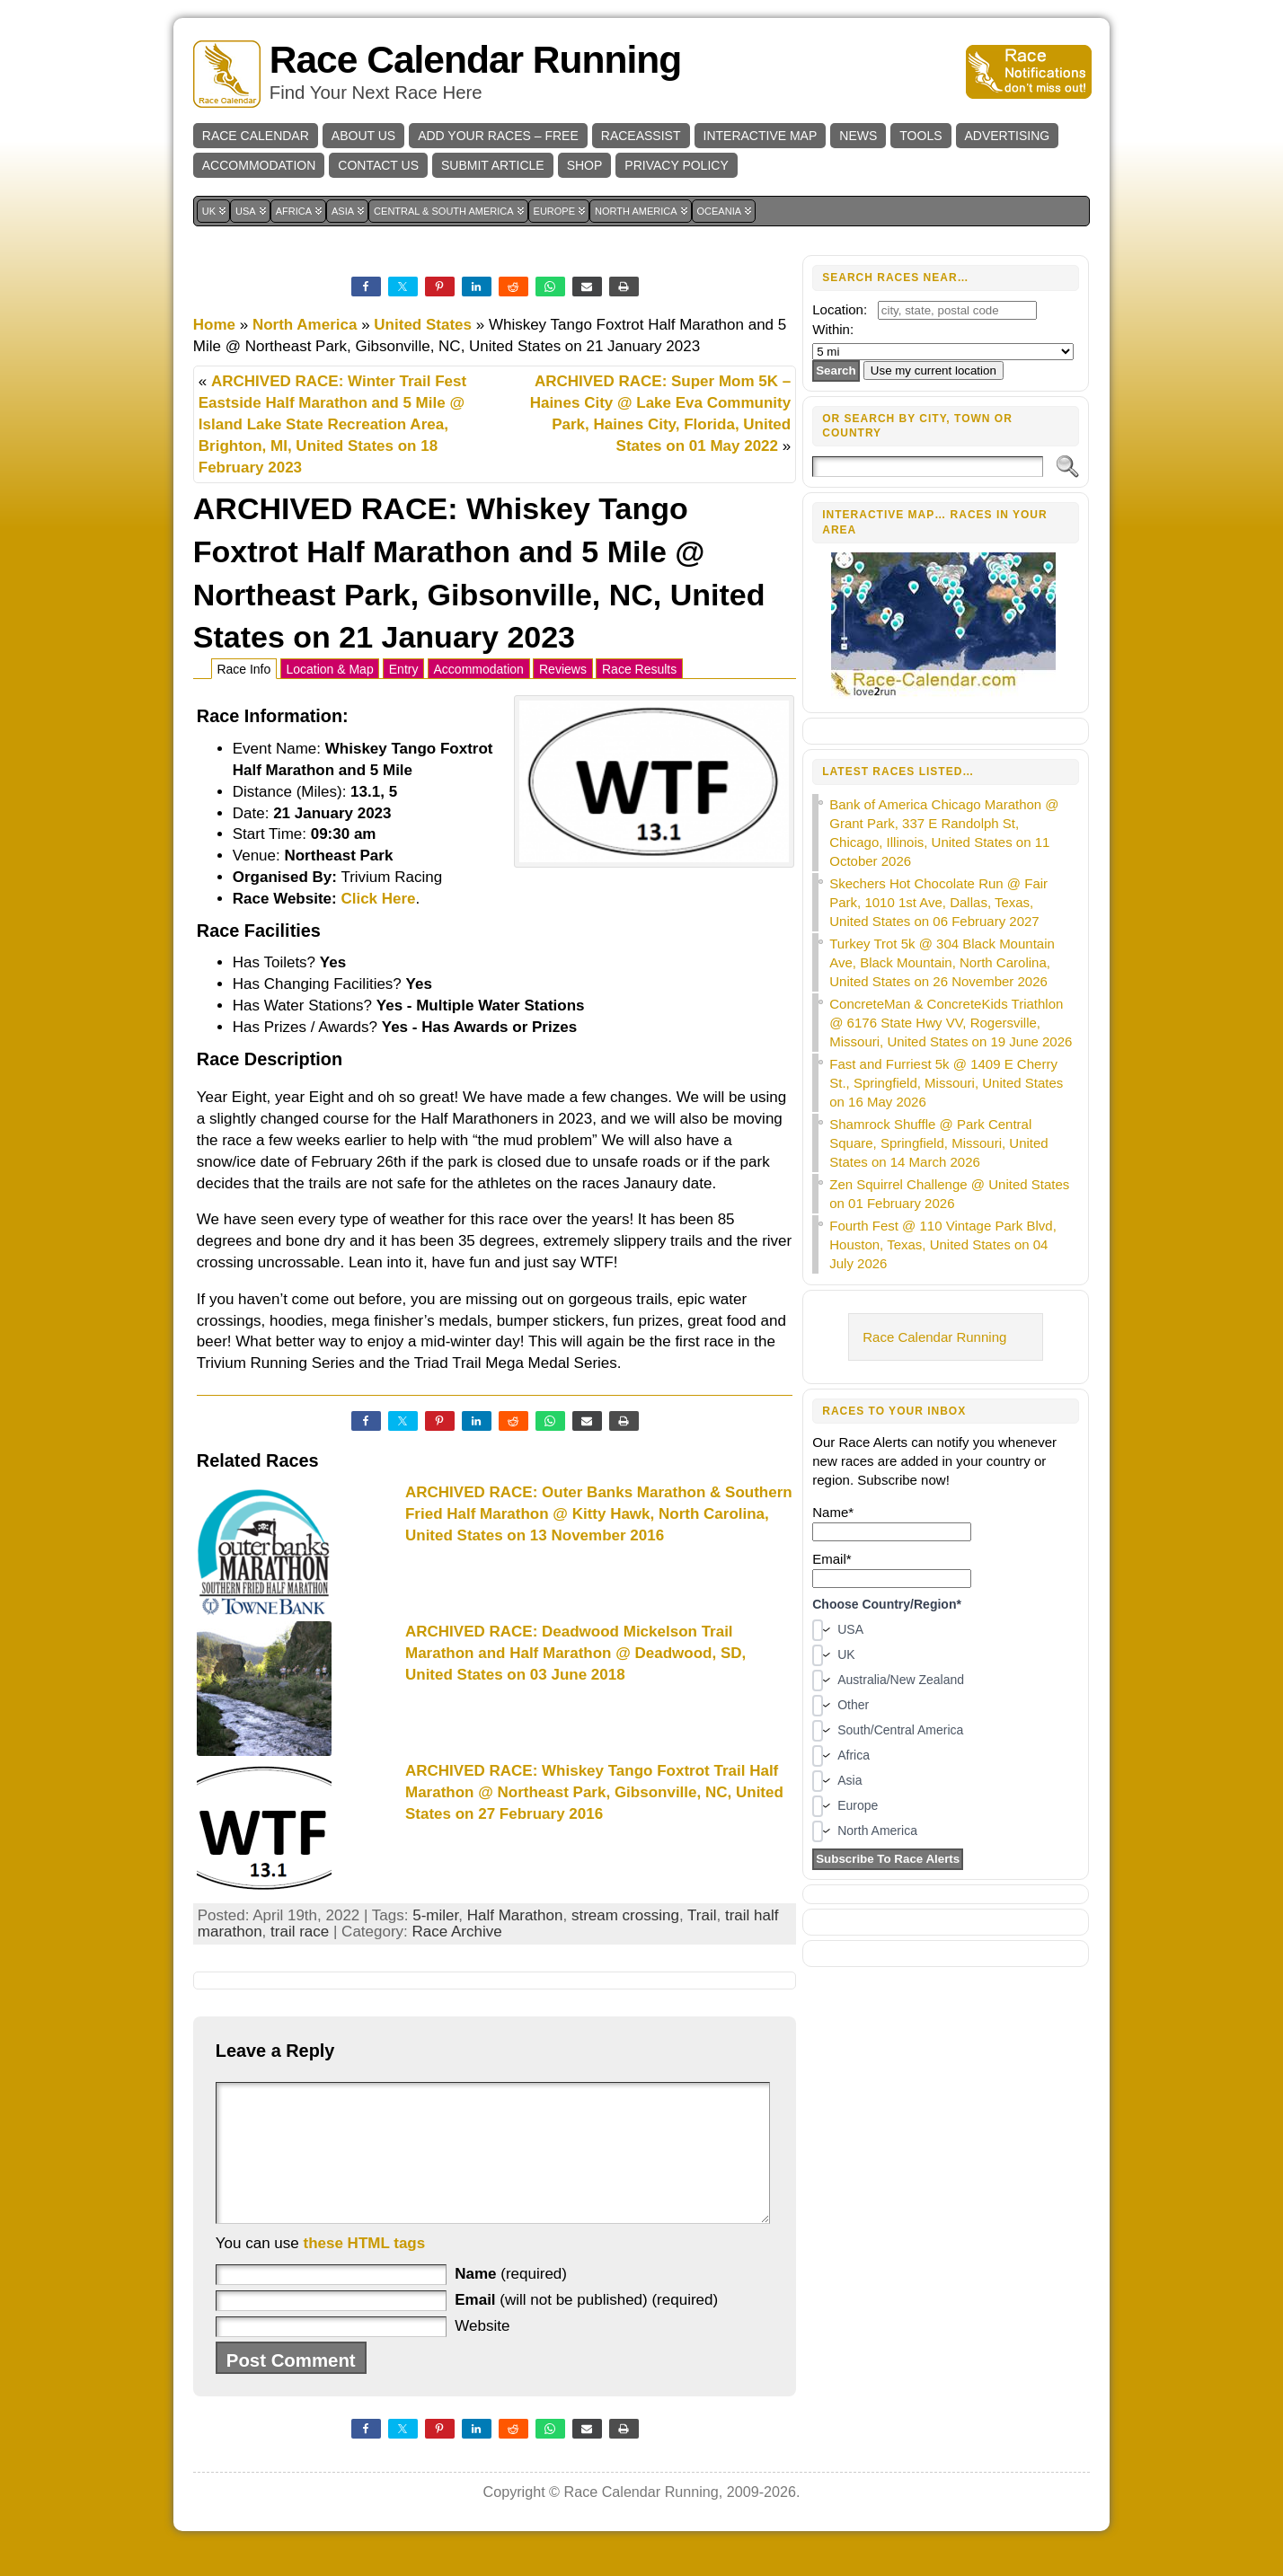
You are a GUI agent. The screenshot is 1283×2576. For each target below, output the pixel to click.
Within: (833, 329)
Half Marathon (515, 1915)
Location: (839, 309)
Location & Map (329, 669)
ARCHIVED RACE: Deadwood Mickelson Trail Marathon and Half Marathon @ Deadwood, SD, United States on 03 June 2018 (575, 1653)
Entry (404, 669)
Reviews (563, 669)
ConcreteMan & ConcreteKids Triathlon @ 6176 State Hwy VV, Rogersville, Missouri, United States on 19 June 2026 (950, 1022)
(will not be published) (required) (586, 2326)
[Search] (927, 466)
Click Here (378, 898)
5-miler (435, 1915)
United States (423, 324)
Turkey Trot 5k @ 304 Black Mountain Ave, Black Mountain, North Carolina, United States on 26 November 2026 (942, 962)
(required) (511, 2300)
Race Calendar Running (475, 60)
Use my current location (933, 370)
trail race (299, 1931)
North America (305, 324)
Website (482, 2352)
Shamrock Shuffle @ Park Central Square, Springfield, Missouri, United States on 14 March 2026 (938, 1142)
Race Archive (457, 1931)
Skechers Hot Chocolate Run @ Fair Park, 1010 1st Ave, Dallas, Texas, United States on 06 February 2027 (938, 902)
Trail (701, 1915)
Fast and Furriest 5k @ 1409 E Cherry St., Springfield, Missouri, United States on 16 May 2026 (946, 1082)
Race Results (639, 669)
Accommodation (479, 669)
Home (214, 324)
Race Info (243, 669)
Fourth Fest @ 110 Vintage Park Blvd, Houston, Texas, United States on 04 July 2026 (943, 1244)
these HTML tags (364, 2270)
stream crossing (625, 1915)
